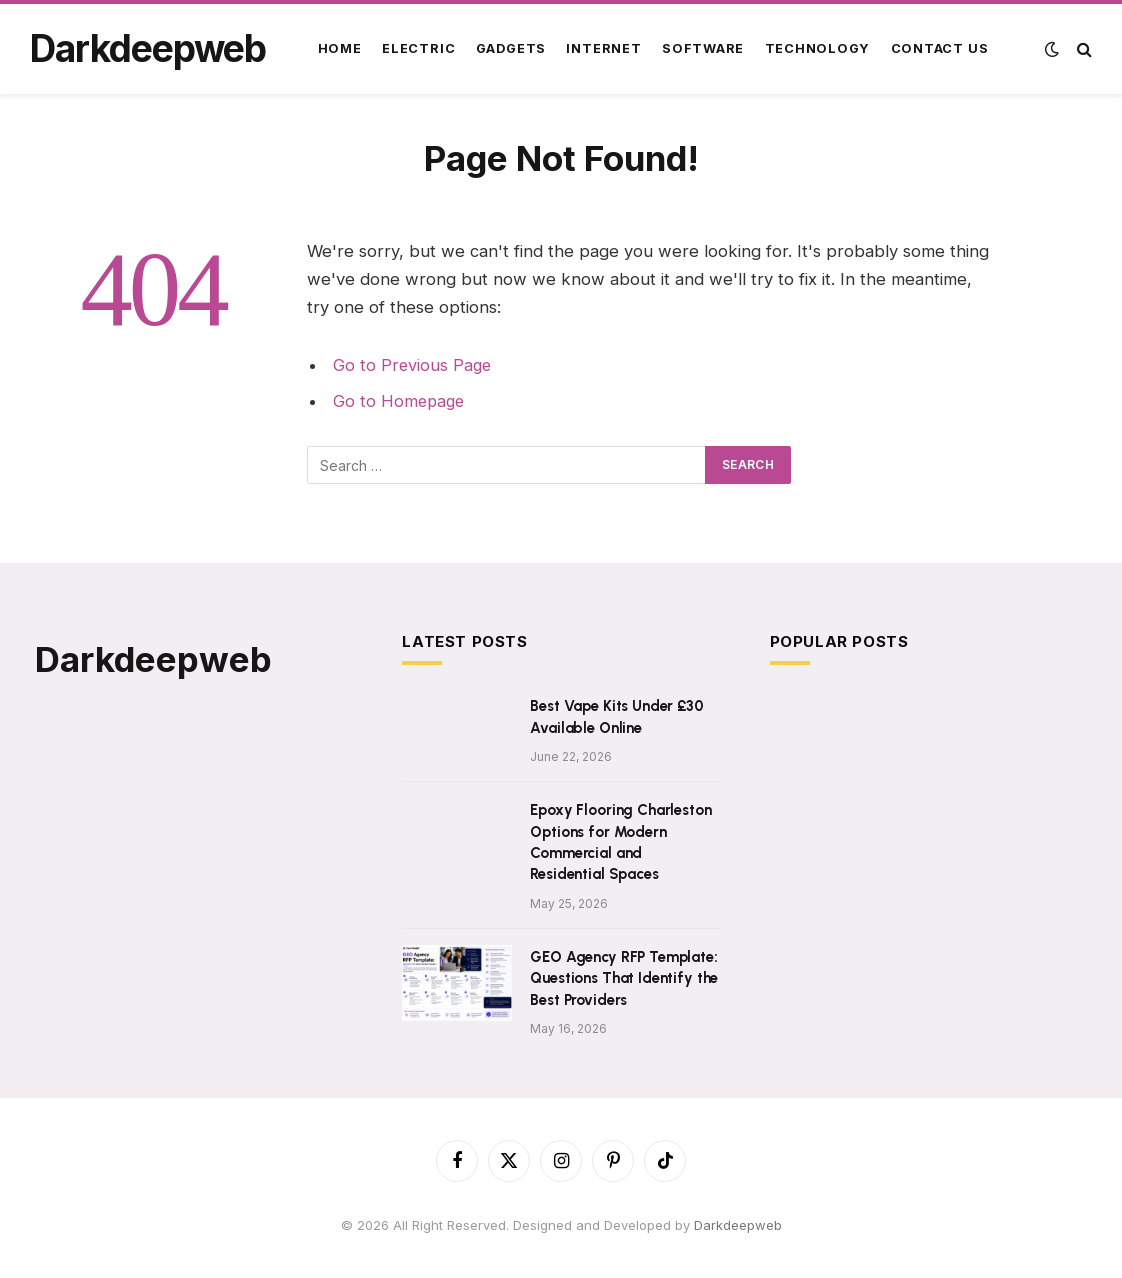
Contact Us (940, 48)
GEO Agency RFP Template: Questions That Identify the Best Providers (624, 978)
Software (703, 48)
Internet (603, 48)
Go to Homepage (400, 401)
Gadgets (511, 48)
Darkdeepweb (738, 1225)
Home (340, 48)
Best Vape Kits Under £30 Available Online (616, 716)
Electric (418, 48)
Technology (818, 48)
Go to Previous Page (413, 365)
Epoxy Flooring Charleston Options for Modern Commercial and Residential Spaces (620, 842)
